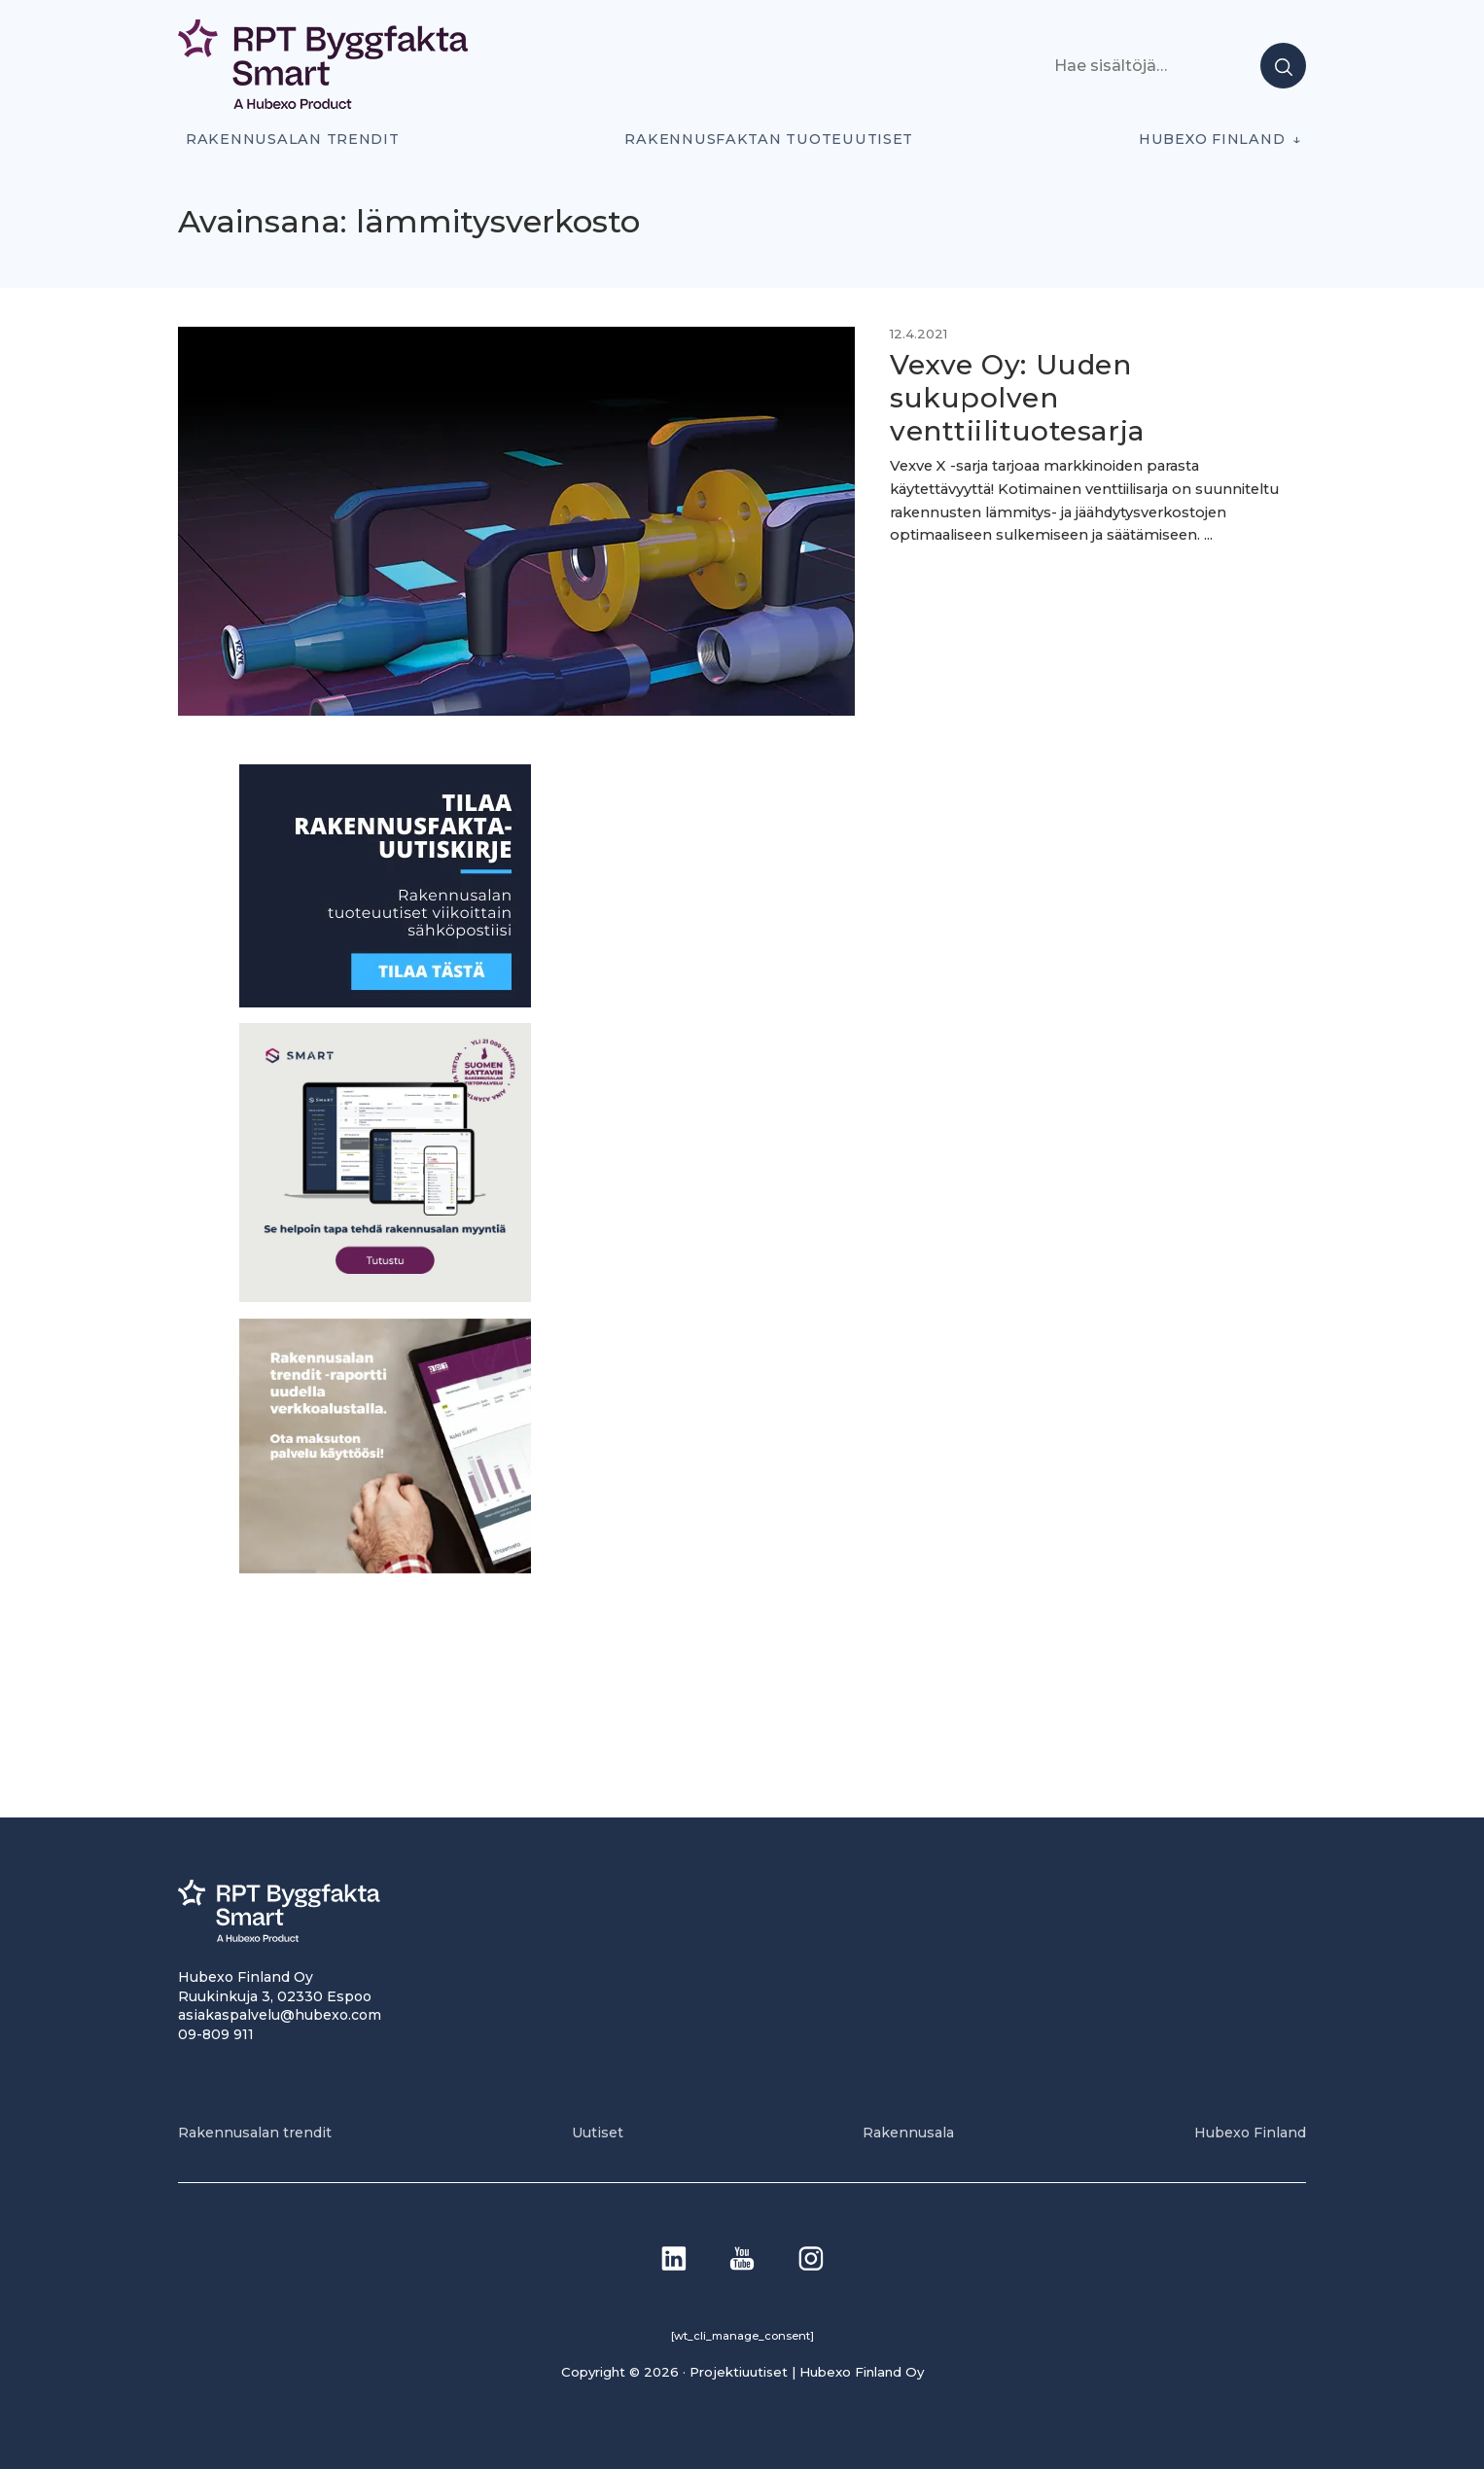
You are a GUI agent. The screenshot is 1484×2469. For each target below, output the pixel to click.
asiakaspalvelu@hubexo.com (279, 2015)
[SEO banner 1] (385, 1296)
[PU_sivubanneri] (385, 1568)
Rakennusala (908, 2132)
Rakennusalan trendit (293, 139)
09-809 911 (216, 2034)
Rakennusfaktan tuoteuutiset (768, 139)
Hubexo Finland (1212, 139)
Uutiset (597, 2132)
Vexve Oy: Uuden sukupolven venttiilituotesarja (1017, 397)
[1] (385, 1002)
